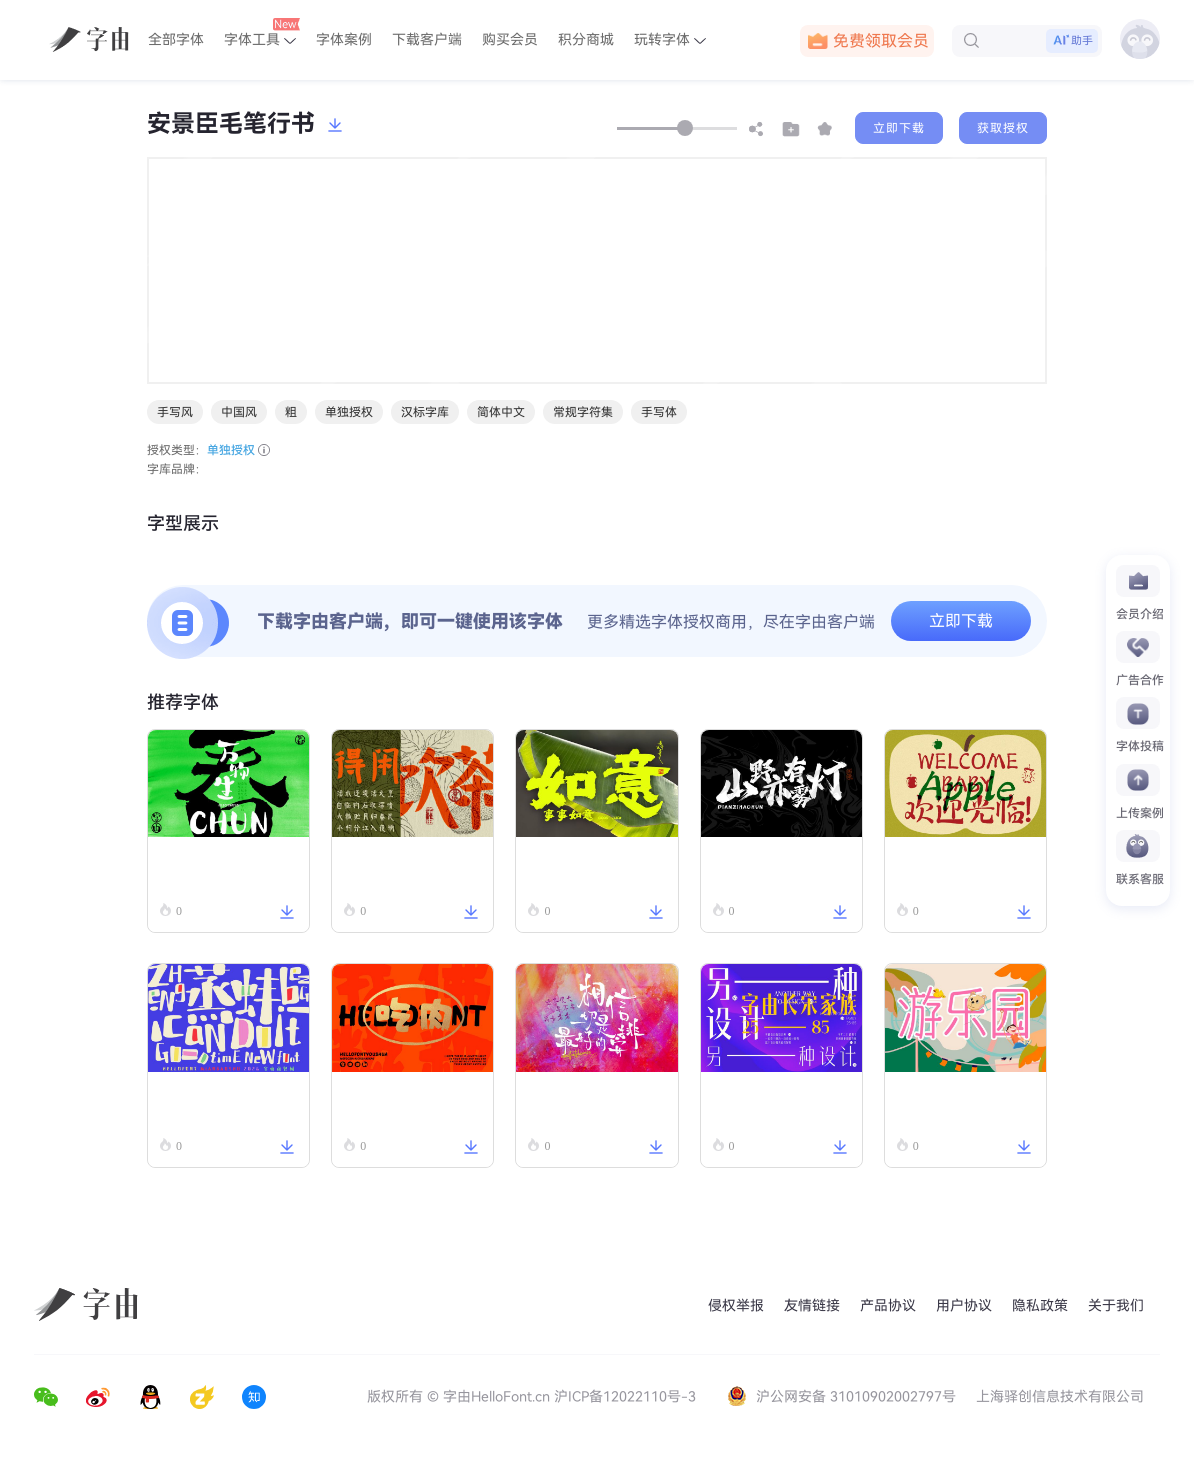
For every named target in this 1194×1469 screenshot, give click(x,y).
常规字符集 (583, 412)
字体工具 (262, 33)
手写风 (175, 412)
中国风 (239, 412)
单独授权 (349, 412)
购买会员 (510, 39)
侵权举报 (736, 1305)
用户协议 (964, 1305)
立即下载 (899, 128)
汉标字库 (425, 412)
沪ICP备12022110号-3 (625, 1396)
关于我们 (1116, 1305)
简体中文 (501, 412)
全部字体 (176, 39)
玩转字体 (670, 39)
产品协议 (888, 1305)
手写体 (659, 412)
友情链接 (812, 1305)
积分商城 (586, 39)
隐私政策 (1040, 1305)
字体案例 (344, 39)
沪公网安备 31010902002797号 (843, 1396)
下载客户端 (427, 39)
